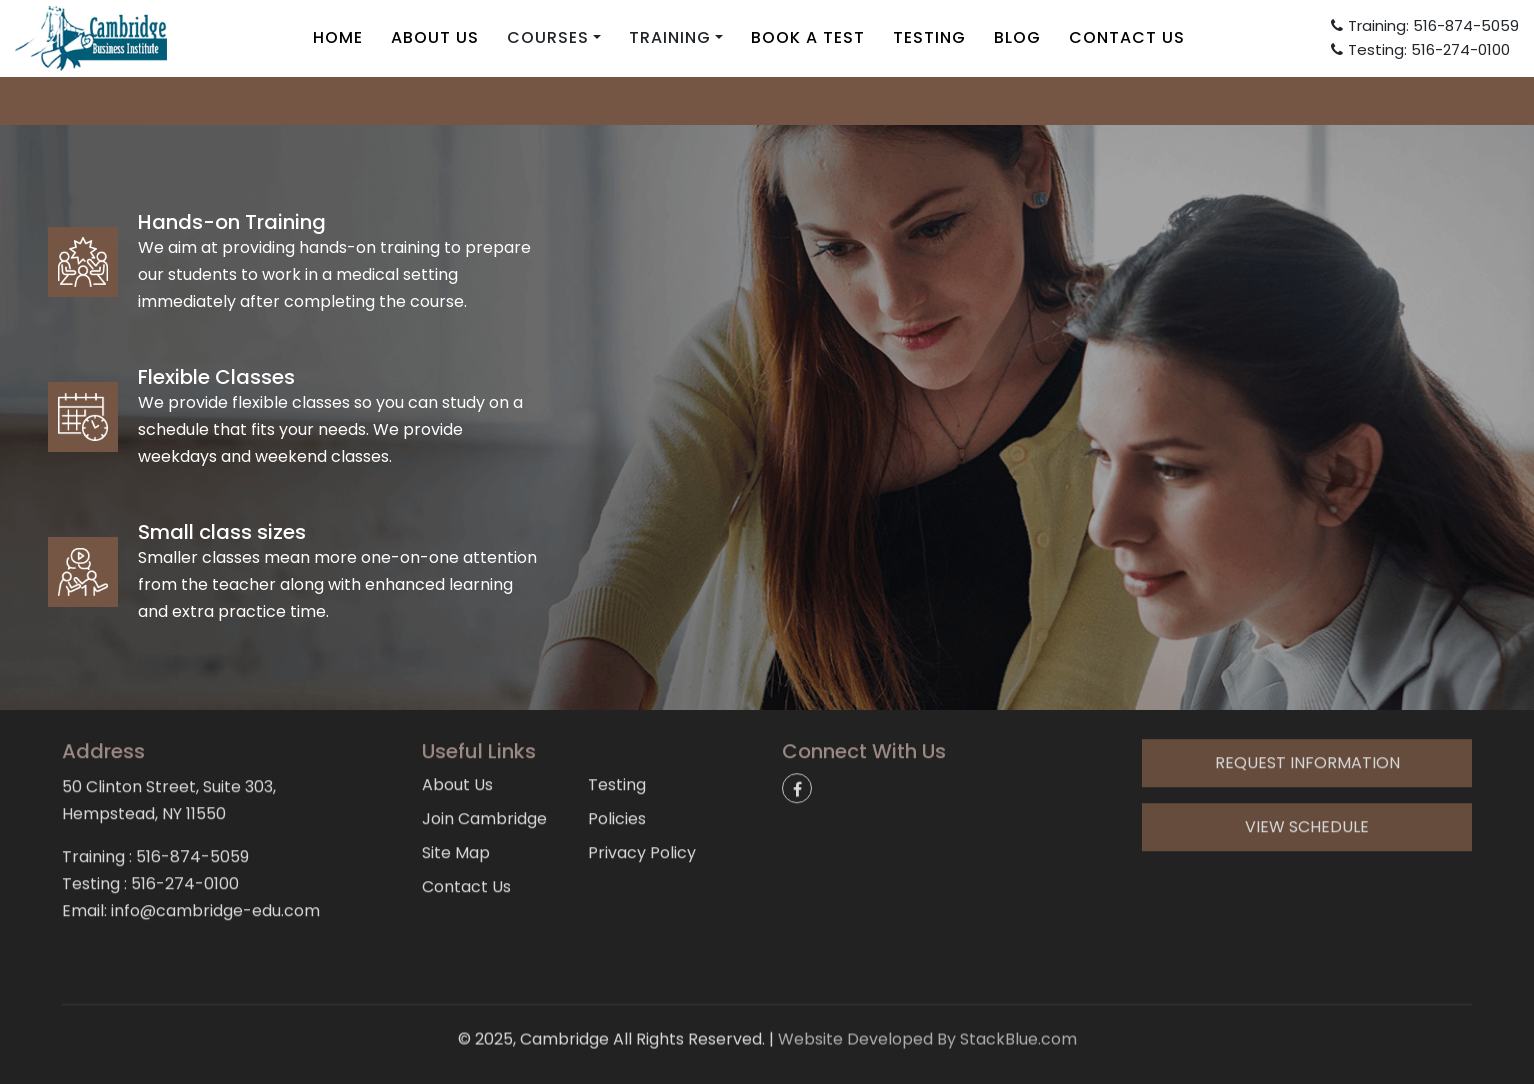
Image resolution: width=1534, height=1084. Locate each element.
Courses (548, 37)
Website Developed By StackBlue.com (927, 1014)
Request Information (1307, 696)
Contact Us (1127, 37)
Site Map (456, 786)
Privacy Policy (642, 786)
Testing (929, 37)
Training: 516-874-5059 (1425, 25)
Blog (1017, 37)
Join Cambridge (484, 752)
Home (338, 37)
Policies (617, 752)
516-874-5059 (192, 790)
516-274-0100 (185, 817)
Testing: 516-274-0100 (1420, 49)
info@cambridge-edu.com (766, 99)
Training (670, 37)
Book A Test (808, 37)
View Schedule (1307, 760)
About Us (435, 37)
